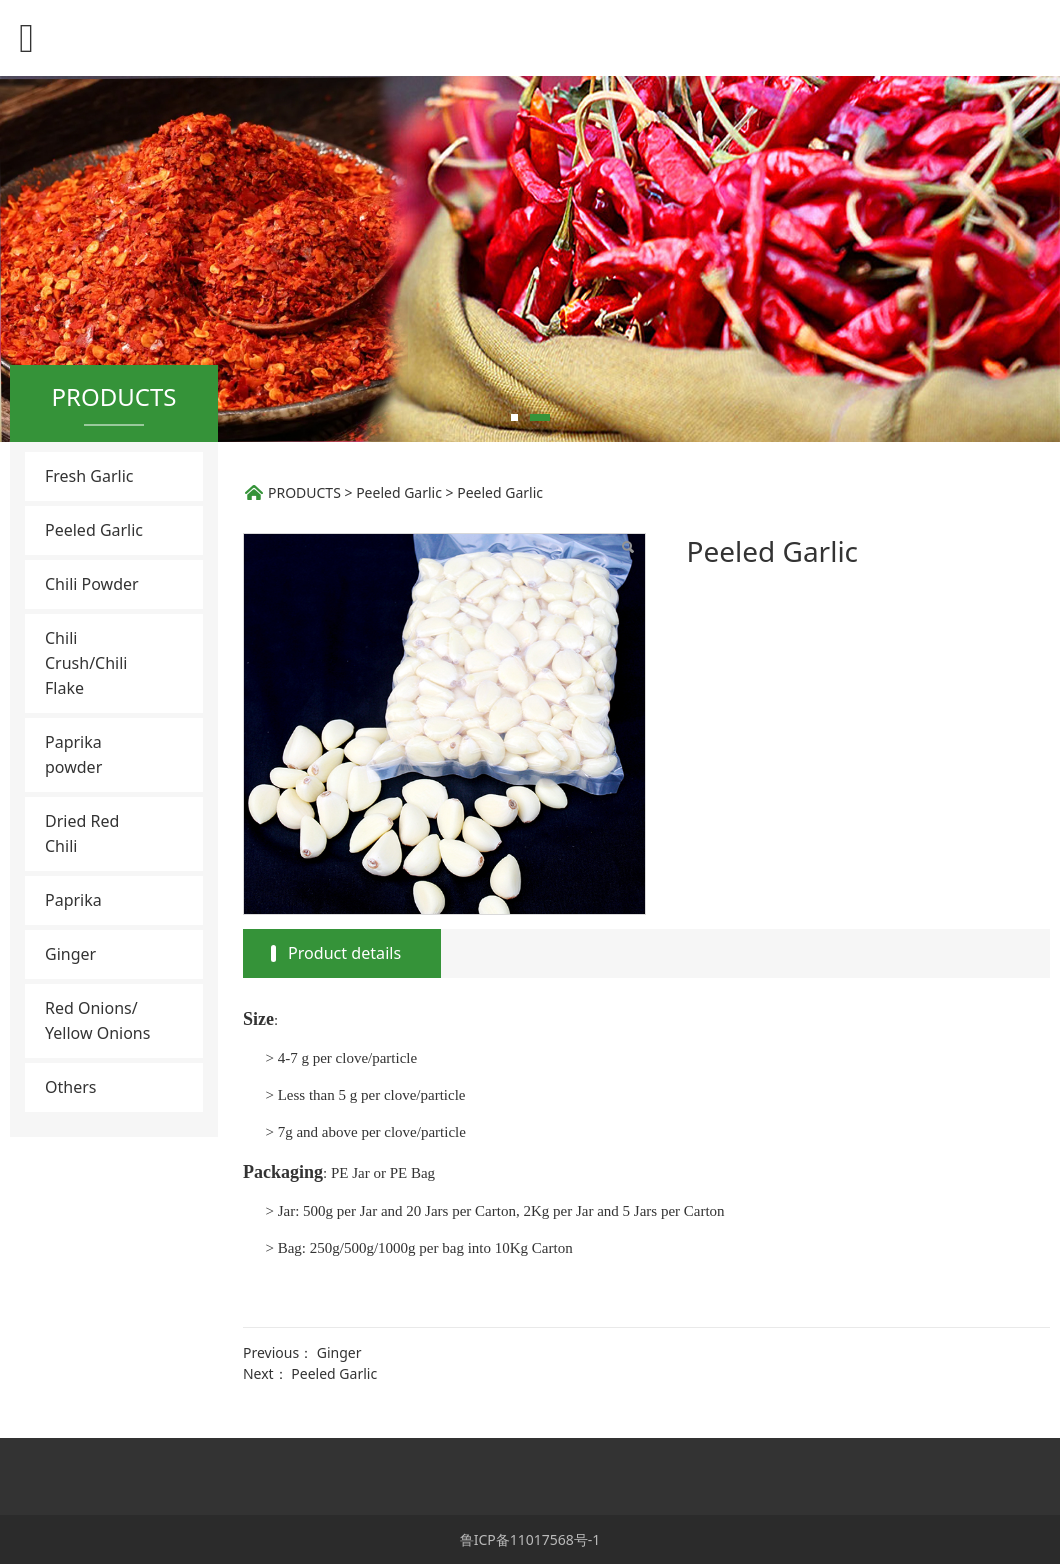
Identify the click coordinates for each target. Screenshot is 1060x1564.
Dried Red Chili (82, 833)
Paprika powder (73, 754)
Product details (344, 953)
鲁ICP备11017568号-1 (530, 1539)
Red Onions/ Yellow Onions (97, 1020)
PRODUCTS (304, 492)
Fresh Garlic (89, 476)
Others (70, 1087)
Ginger (70, 954)
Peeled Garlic (94, 530)
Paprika (73, 900)
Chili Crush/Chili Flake (86, 663)
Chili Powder (92, 584)
